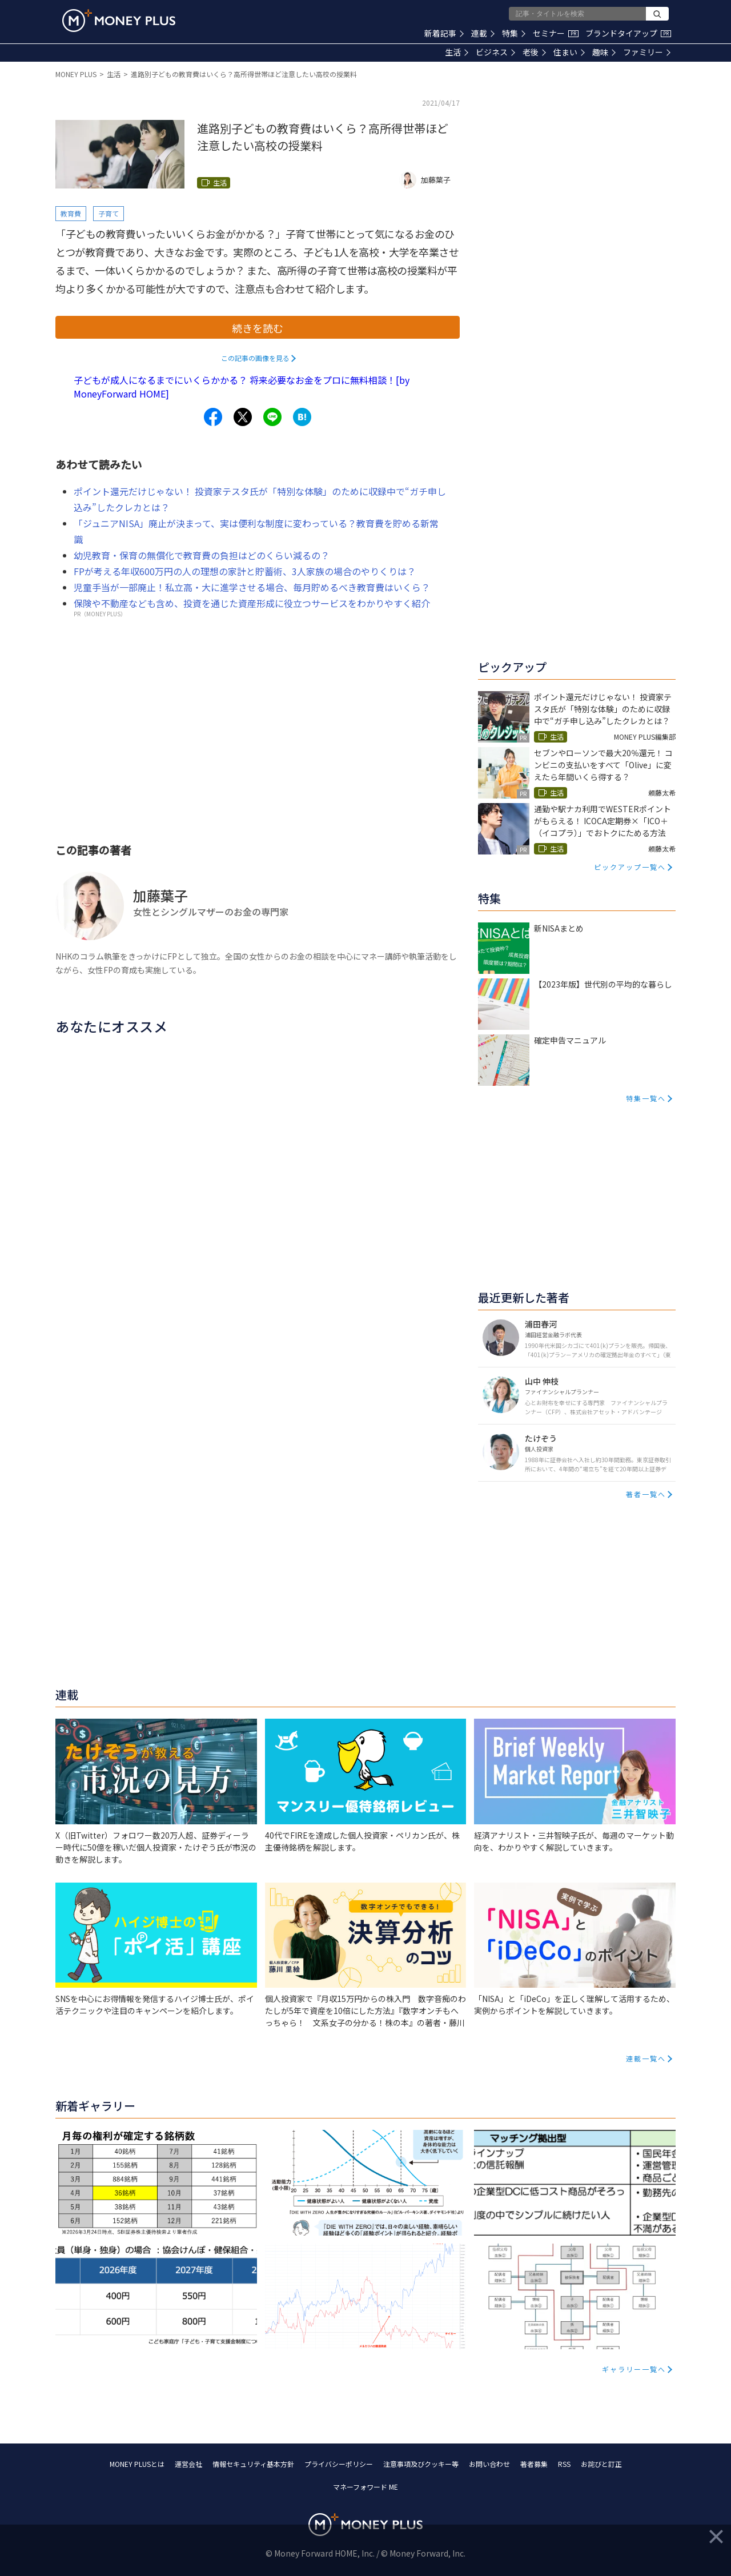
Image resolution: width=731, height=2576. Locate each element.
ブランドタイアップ (628, 33)
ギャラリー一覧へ (634, 2369)
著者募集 (534, 2464)
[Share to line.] (272, 417)
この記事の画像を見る (255, 358)
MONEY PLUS (76, 74)
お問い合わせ (489, 2464)
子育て (108, 213)
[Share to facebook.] (213, 417)
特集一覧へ (646, 1098)
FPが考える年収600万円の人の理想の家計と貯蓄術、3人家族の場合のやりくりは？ (245, 571)
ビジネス (495, 52)
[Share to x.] (243, 417)
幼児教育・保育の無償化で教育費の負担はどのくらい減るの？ (202, 555)
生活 (456, 52)
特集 (513, 33)
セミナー (556, 33)
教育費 (71, 213)
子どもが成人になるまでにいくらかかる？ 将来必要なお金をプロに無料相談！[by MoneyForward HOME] (241, 386)
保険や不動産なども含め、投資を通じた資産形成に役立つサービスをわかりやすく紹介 (252, 603)
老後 (534, 52)
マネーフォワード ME (365, 2486)
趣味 (604, 52)
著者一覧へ (646, 1494)
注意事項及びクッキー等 (421, 2464)
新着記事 (444, 33)
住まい (569, 52)
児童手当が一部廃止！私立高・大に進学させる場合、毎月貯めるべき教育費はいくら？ (252, 587)
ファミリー (646, 52)
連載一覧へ (646, 2058)
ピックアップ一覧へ (630, 867)
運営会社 (188, 2464)
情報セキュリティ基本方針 (253, 2464)
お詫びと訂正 (601, 2464)
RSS (564, 2464)
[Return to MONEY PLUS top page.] (118, 20)
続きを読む (257, 327)
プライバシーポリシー (338, 2464)
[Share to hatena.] (302, 417)
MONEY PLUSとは (137, 2464)
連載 (483, 33)
